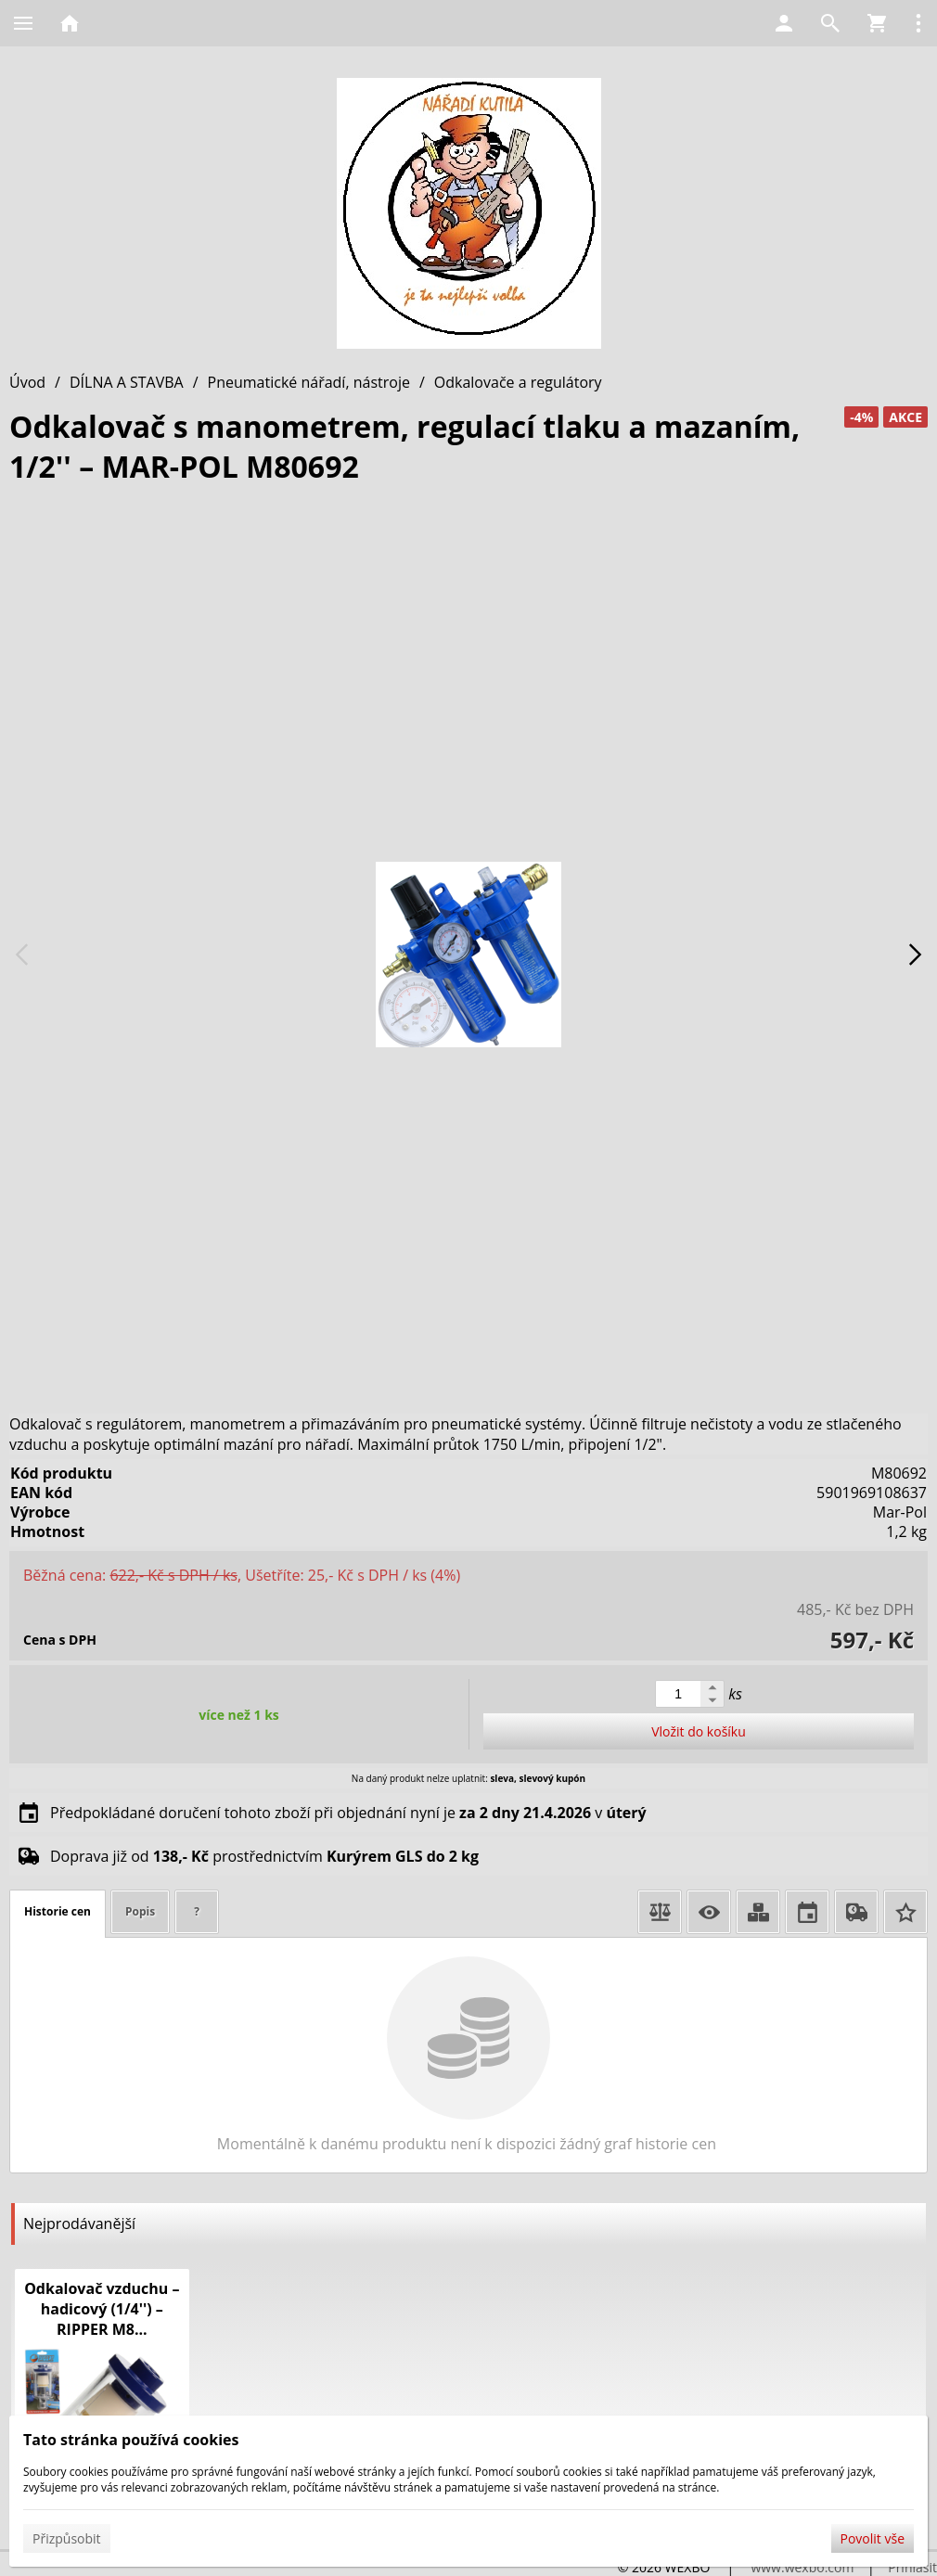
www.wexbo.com (802, 2567)
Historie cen (57, 1911)
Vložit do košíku (698, 1731)
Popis (140, 1911)
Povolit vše (873, 2538)
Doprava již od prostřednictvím (264, 1856)
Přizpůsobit (66, 2538)
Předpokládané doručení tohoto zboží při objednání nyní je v (348, 1812)
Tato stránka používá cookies (130, 2439)
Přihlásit (912, 2567)
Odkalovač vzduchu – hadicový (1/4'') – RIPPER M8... (101, 2308)
